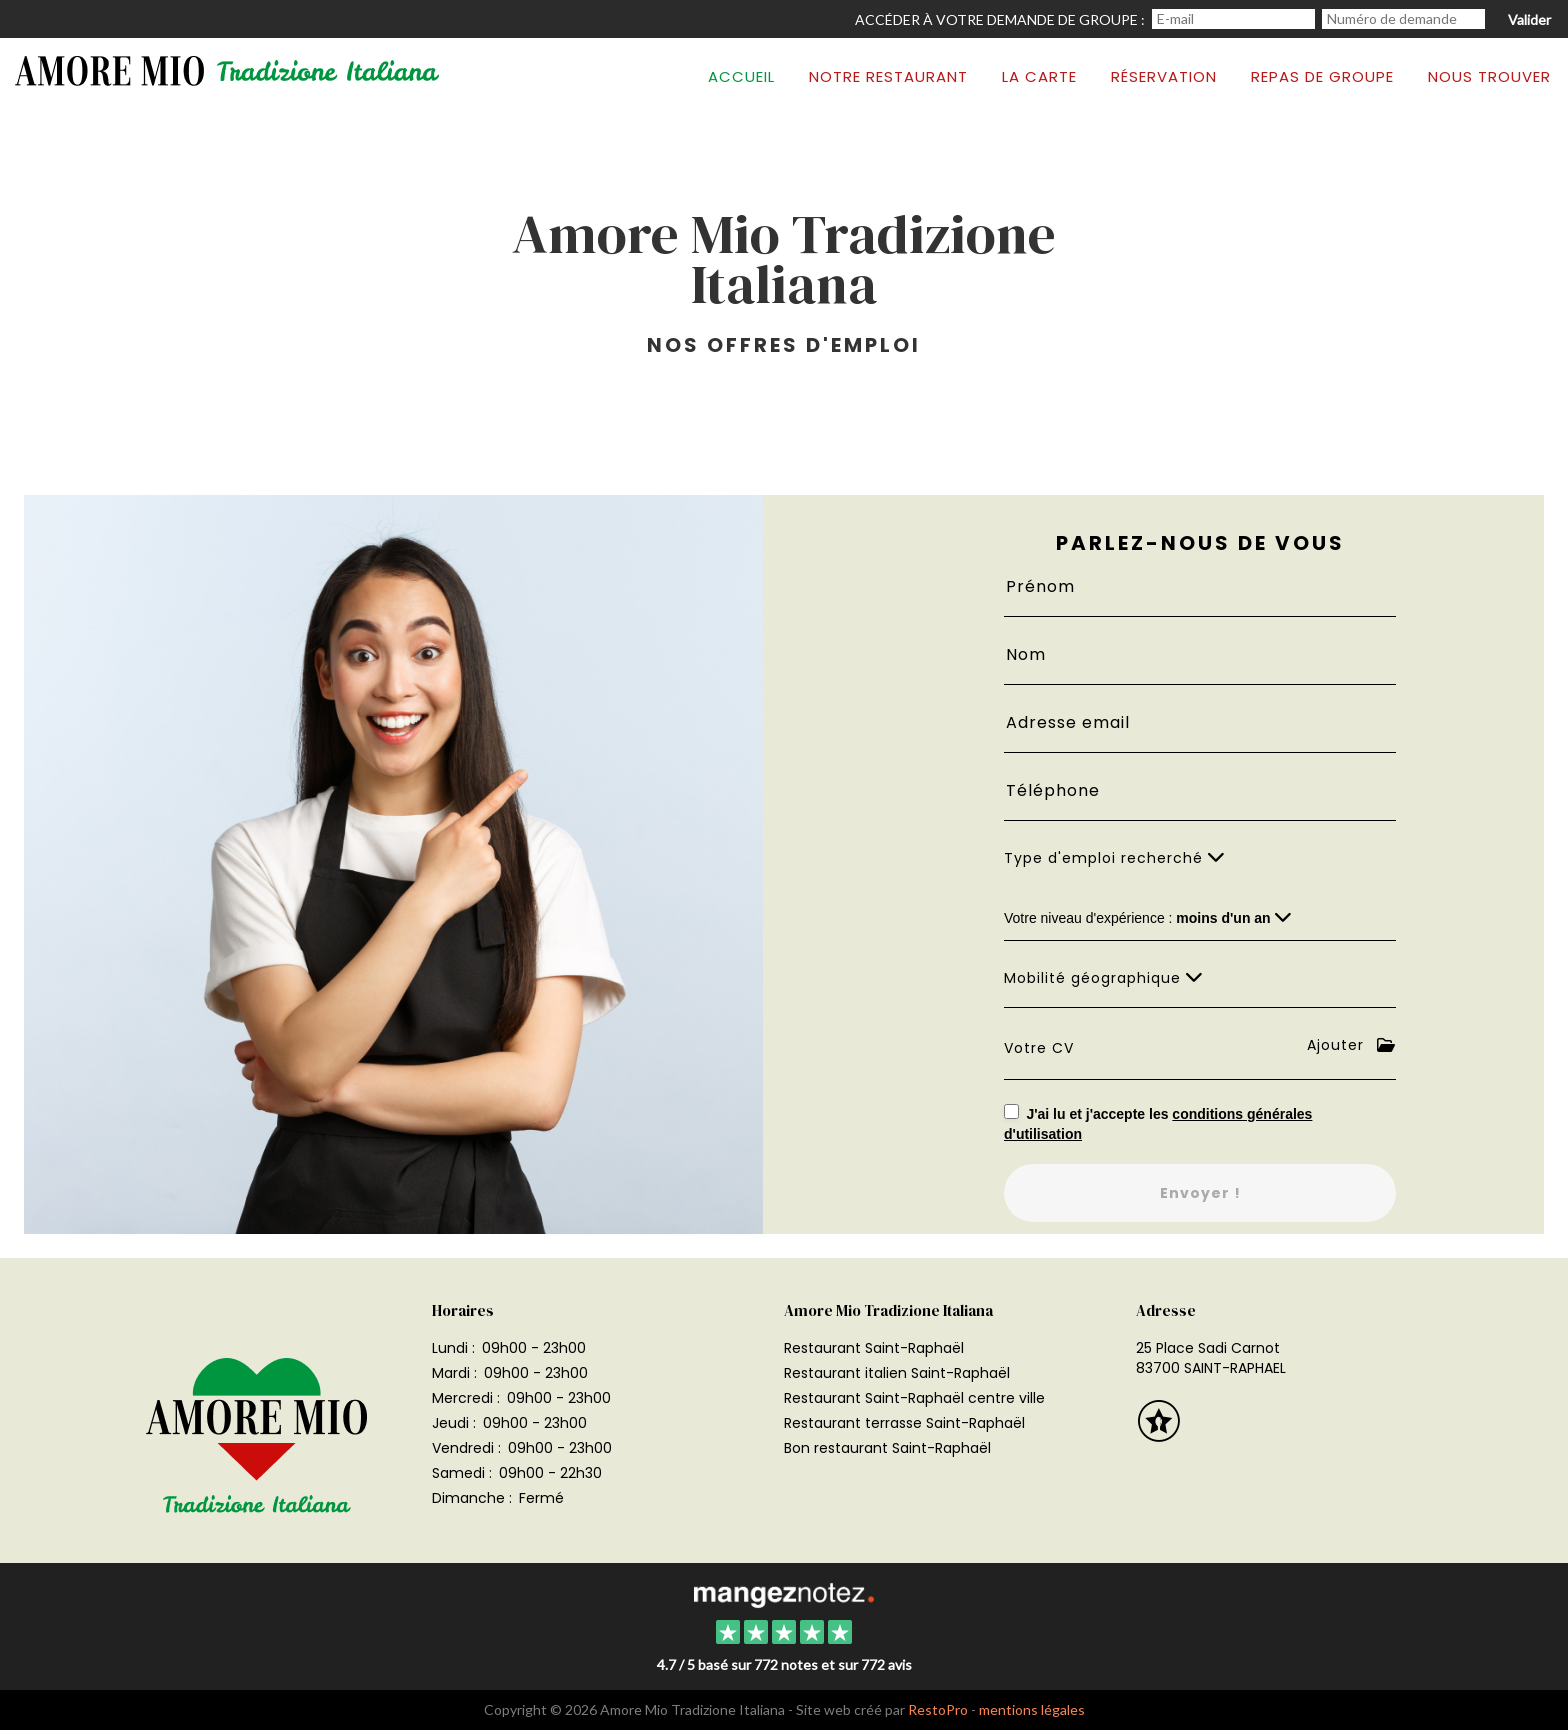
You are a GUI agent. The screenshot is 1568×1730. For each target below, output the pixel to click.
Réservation (1164, 76)
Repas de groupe (1322, 76)
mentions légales (1032, 1709)
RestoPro (938, 1709)
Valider (1529, 19)
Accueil (741, 76)
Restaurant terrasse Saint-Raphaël (904, 1423)
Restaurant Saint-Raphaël (874, 1348)
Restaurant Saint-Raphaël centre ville (914, 1398)
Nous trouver (1489, 76)
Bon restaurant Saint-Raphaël (887, 1448)
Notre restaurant (888, 76)
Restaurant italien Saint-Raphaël (897, 1373)
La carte (1039, 76)
